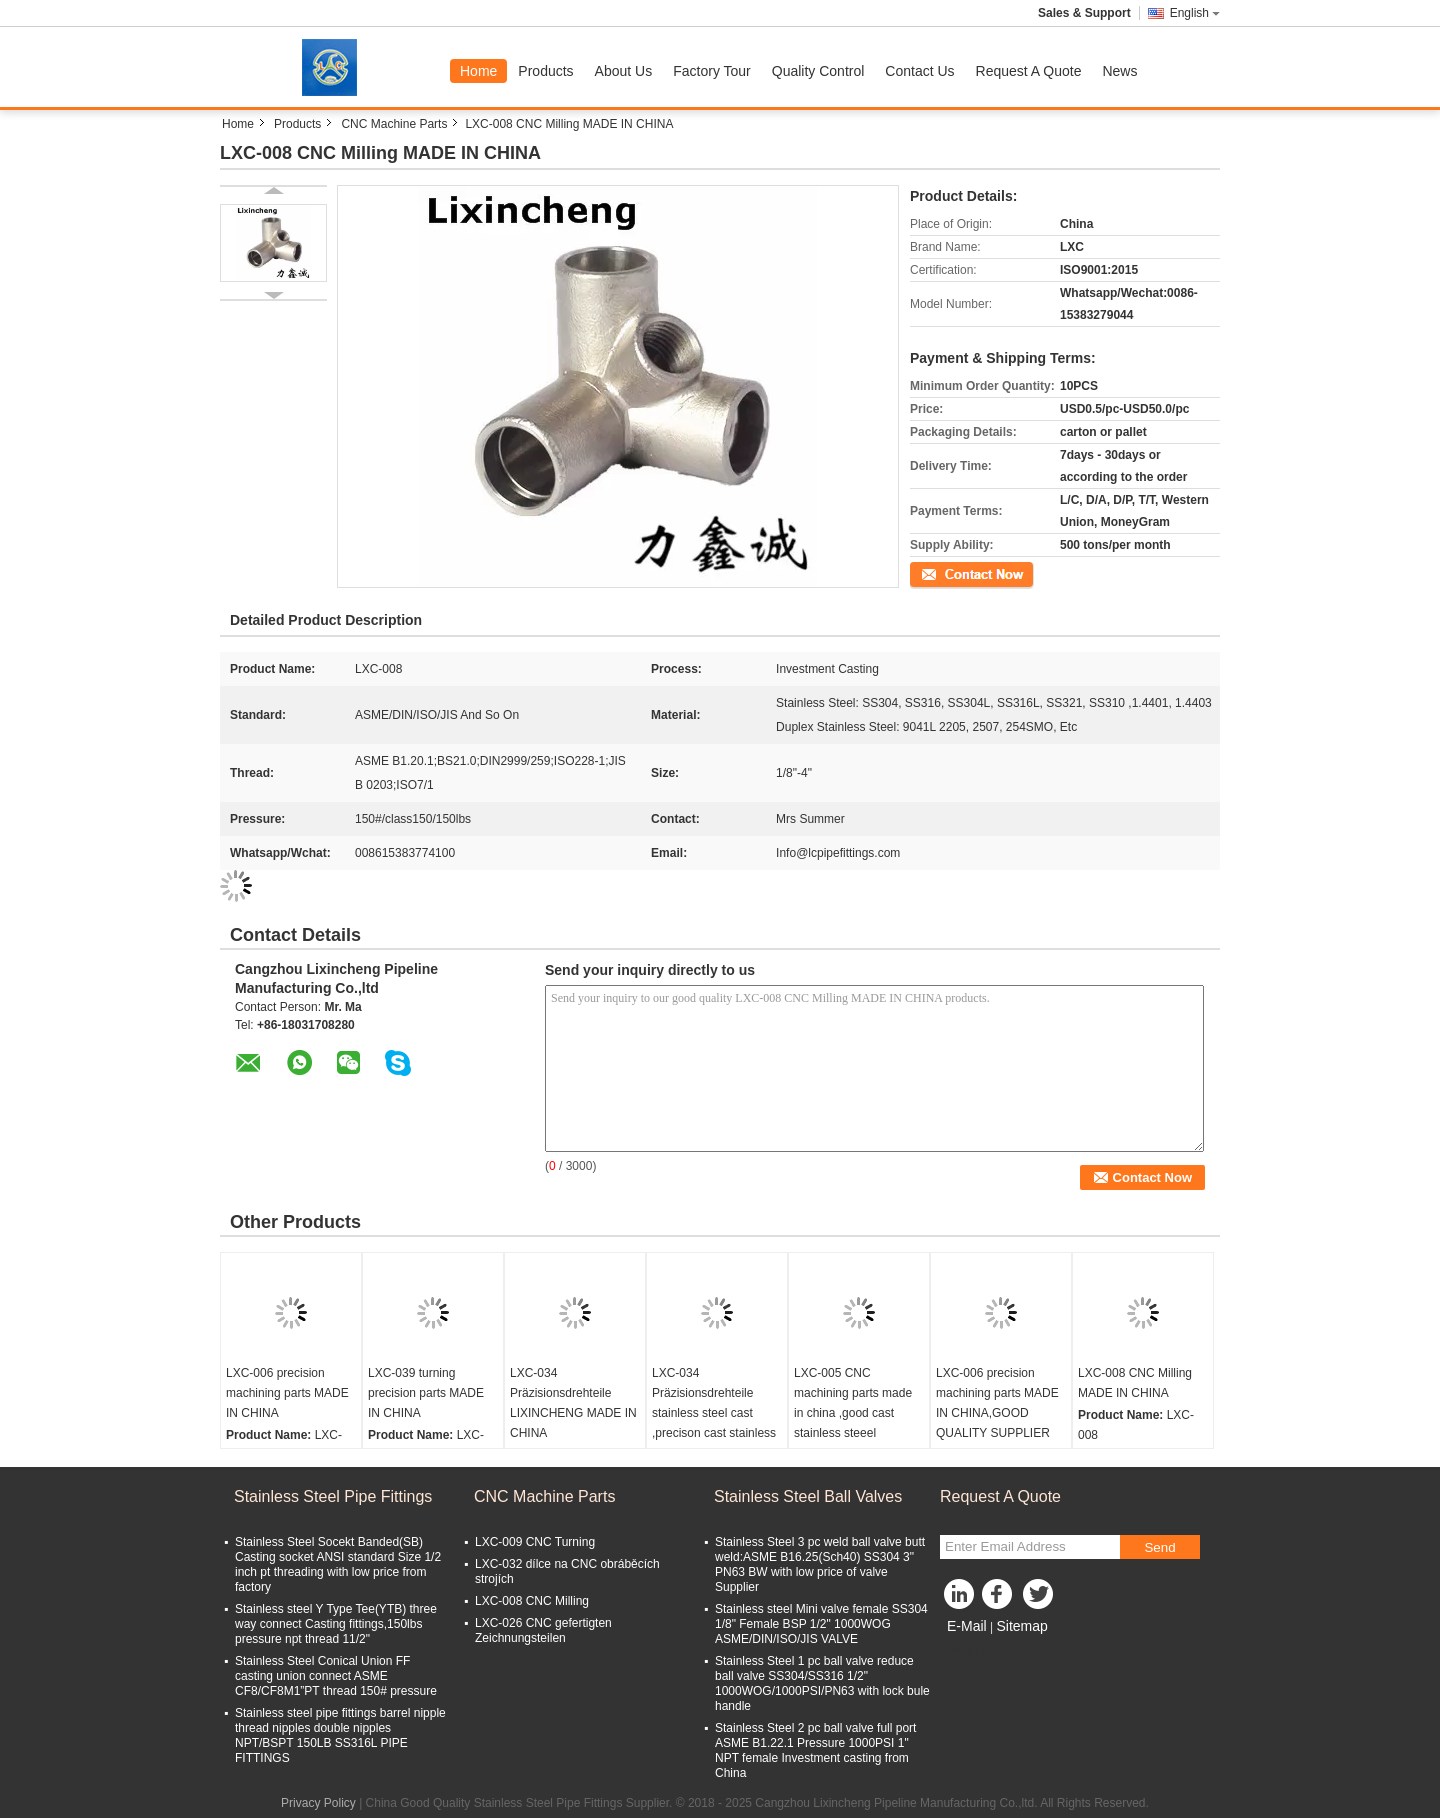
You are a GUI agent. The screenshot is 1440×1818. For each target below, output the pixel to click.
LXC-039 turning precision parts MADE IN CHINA (426, 1393)
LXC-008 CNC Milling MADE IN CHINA (1135, 1383)
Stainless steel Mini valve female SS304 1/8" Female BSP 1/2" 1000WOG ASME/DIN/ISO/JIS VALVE (821, 1624)
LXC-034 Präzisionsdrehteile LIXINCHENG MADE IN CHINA (573, 1403)
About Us (624, 71)
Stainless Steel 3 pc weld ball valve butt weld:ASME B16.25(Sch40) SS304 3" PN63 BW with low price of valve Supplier (820, 1564)
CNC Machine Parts (394, 124)
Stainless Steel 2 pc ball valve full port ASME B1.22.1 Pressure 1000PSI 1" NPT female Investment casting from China (815, 1750)
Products (545, 71)
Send (1159, 1547)
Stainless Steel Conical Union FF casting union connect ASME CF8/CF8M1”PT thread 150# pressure (336, 1676)
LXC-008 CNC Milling (532, 1601)
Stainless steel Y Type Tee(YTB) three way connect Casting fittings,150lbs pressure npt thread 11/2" (336, 1624)
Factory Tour (712, 71)
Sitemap (1021, 1626)
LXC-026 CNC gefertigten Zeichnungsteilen (543, 1630)
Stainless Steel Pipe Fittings (333, 1496)
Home (478, 71)
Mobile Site (975, 1651)
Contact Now (944, 573)
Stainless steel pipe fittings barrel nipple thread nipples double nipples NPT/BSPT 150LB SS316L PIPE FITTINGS (340, 1735)
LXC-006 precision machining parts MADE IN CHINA (287, 1393)
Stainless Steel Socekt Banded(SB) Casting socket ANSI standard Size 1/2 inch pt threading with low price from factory (338, 1564)
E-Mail (967, 1626)
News (1119, 71)
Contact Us (919, 71)
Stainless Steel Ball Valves (808, 1496)
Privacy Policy (318, 1803)
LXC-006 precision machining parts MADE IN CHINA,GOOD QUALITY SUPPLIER (997, 1403)
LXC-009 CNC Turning (535, 1542)
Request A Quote (1029, 71)
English (1195, 13)
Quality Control (818, 71)
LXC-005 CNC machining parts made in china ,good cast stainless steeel (853, 1403)
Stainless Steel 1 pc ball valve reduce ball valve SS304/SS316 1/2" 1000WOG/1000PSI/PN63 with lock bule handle (822, 1683)
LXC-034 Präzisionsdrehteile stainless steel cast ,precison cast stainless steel (714, 1413)
